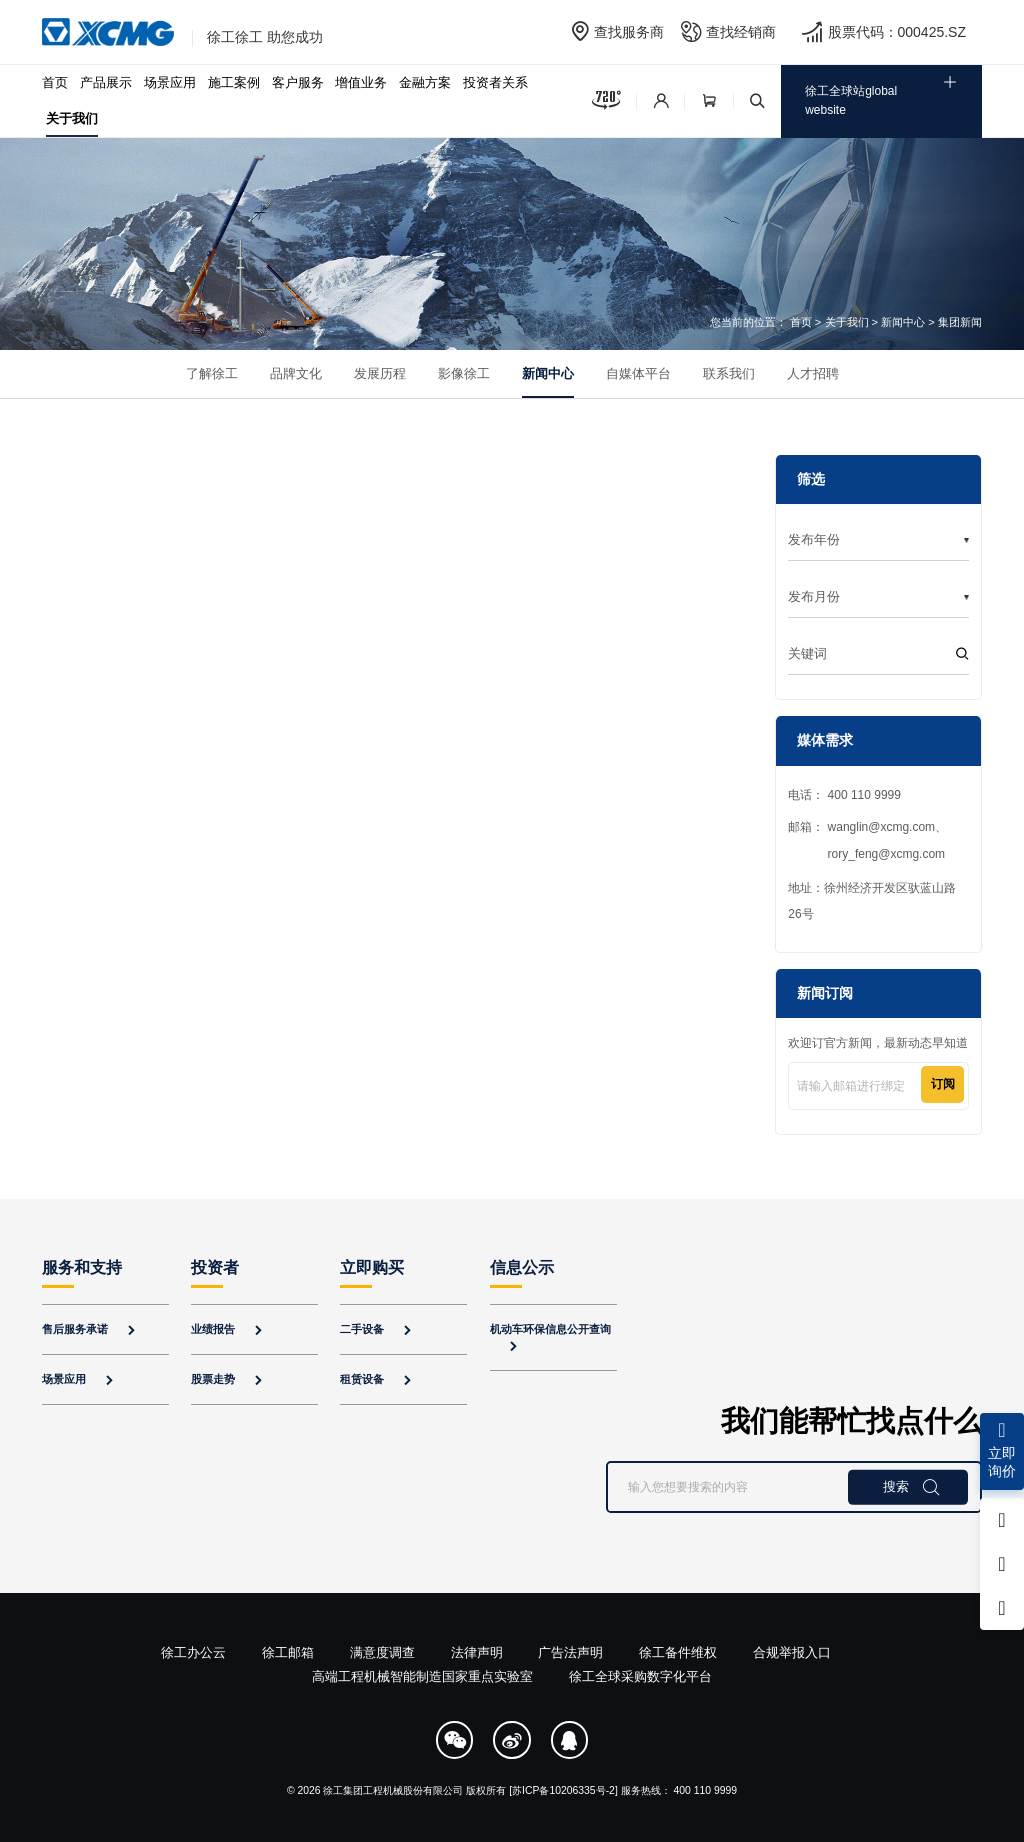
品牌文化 (296, 373)
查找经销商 (741, 32)
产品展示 (106, 82)
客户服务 (298, 82)
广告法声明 (570, 1652)
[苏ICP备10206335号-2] (563, 1790)
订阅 (943, 1084)
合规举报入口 (792, 1652)
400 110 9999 (706, 1790)
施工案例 (234, 82)
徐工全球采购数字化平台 (640, 1676)
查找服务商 (629, 32)
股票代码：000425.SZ (897, 32)
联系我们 (729, 373)
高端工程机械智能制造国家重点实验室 (422, 1676)
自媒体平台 (638, 373)
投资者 (215, 1267)
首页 (55, 82)
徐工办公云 (193, 1652)
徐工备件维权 (678, 1652)
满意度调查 (382, 1652)
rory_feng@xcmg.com (887, 854)
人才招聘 (813, 373)
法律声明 (477, 1652)
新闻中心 (903, 322)
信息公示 (522, 1267)
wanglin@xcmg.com (882, 827)
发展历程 (380, 373)
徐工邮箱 (288, 1652)
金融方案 (425, 82)
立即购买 (372, 1267)
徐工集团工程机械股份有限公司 (393, 1790)
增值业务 (361, 82)
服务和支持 (82, 1267)
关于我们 (72, 118)
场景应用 (170, 82)
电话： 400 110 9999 (844, 795)
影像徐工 (464, 373)
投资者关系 (495, 82)
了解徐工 (212, 373)
